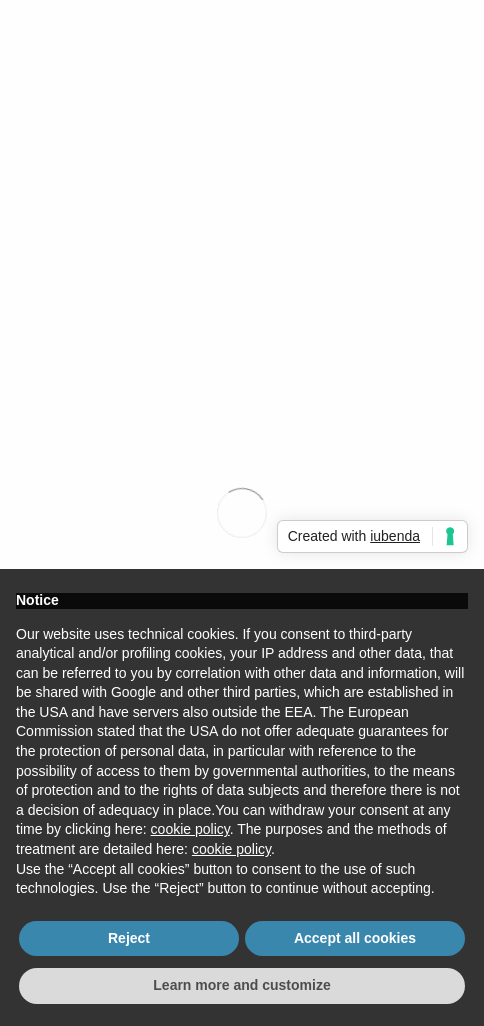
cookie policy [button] (190, 829)
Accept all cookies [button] (355, 938)
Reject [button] (129, 938)
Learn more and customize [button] (241, 985)
